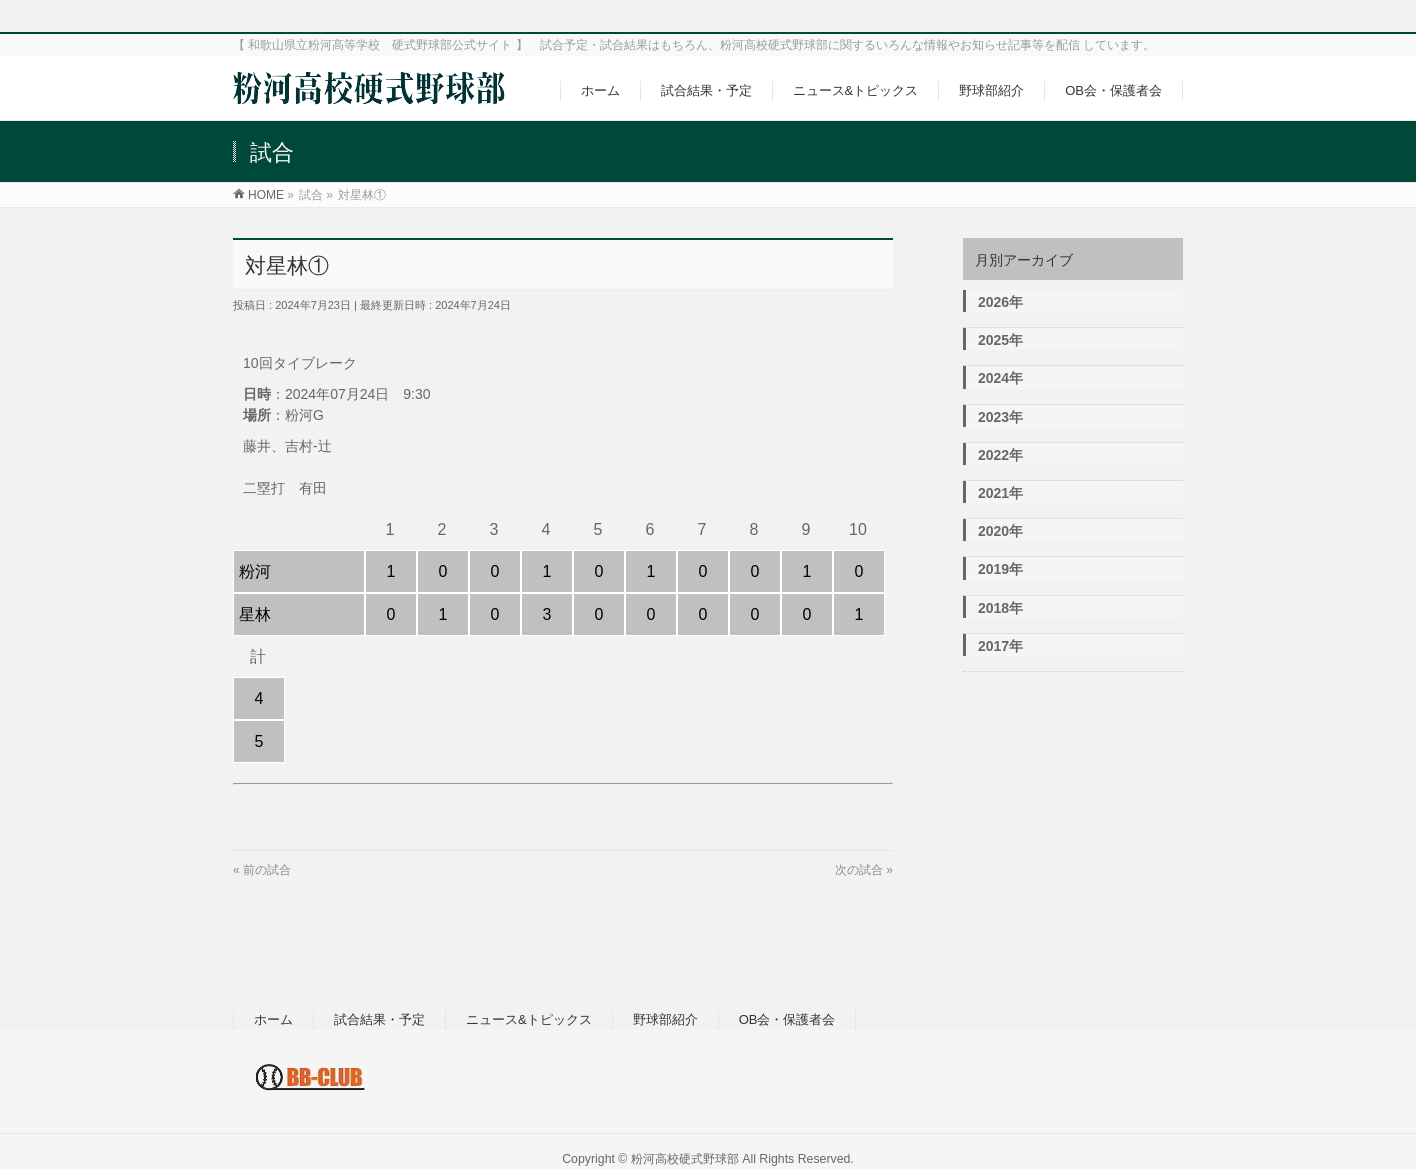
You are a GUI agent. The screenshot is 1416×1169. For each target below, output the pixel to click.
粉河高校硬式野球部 (685, 1159)
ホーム (273, 1019)
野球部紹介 (665, 1019)
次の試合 (859, 870)
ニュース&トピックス (529, 1019)
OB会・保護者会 (787, 1019)
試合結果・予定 (379, 1019)
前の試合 (267, 870)
